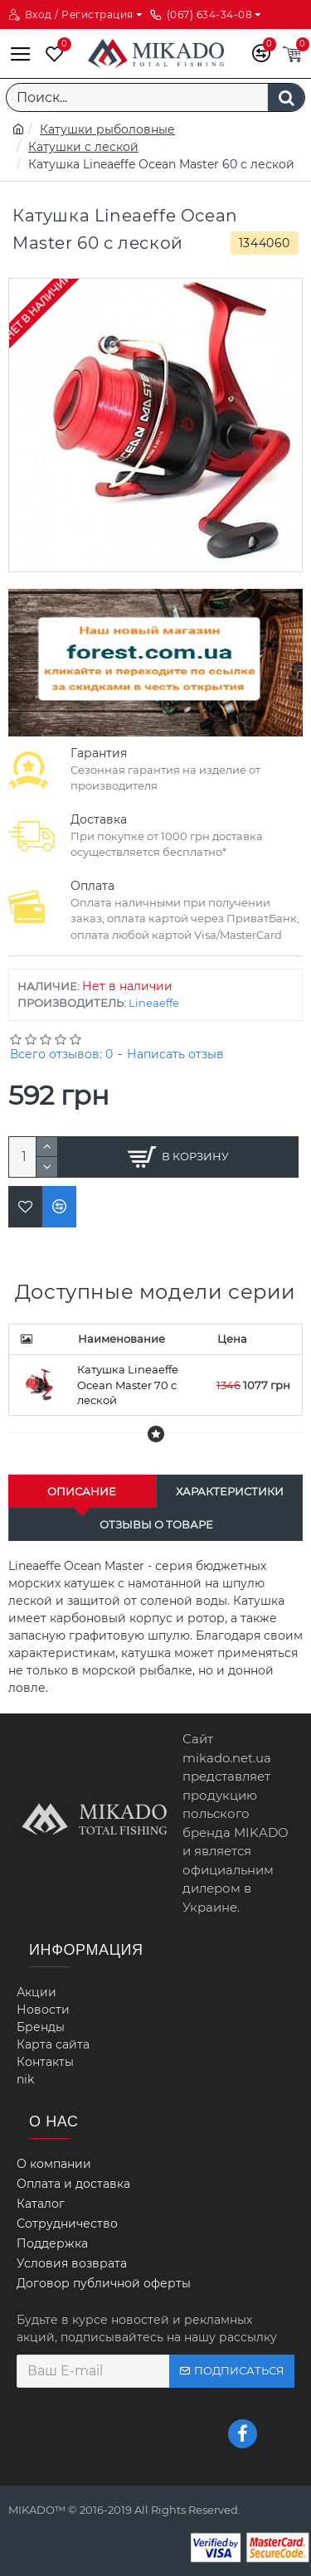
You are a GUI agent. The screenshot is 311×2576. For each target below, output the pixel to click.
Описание (81, 1491)
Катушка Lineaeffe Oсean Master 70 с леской (127, 1385)
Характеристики (230, 1491)
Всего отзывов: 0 (61, 1054)
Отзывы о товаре (156, 1524)
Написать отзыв (175, 1054)
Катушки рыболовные (107, 129)
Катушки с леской (83, 146)
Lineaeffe (154, 1002)
